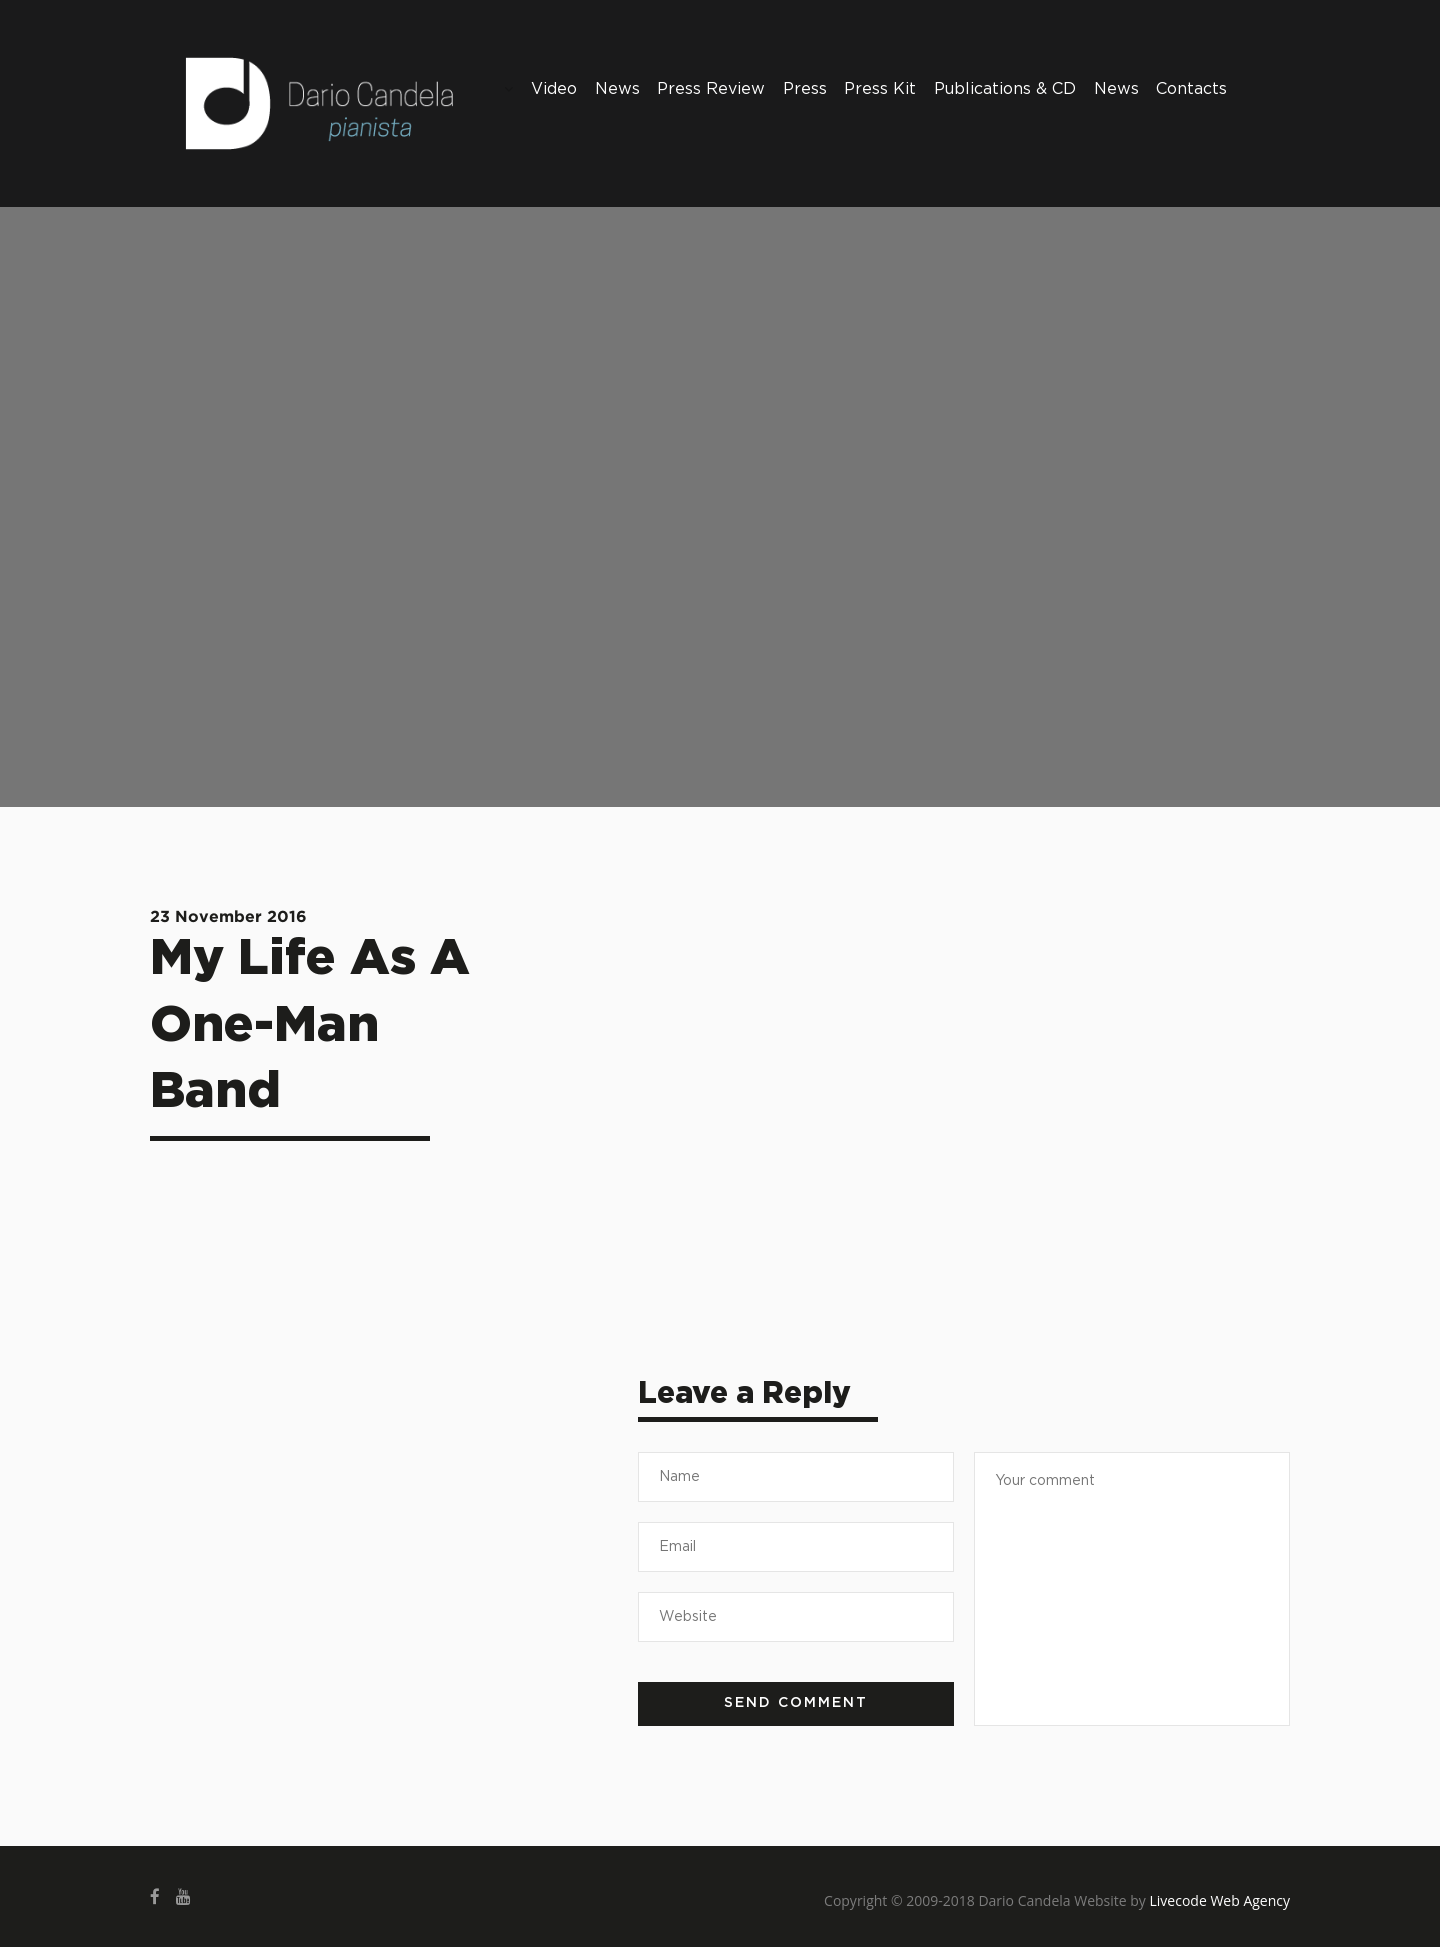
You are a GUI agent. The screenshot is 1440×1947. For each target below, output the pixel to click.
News (617, 89)
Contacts (1191, 89)
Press (805, 89)
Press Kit (880, 89)
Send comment (796, 1703)
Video (554, 89)
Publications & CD (1005, 89)
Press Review (711, 89)
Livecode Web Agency (1220, 1900)
